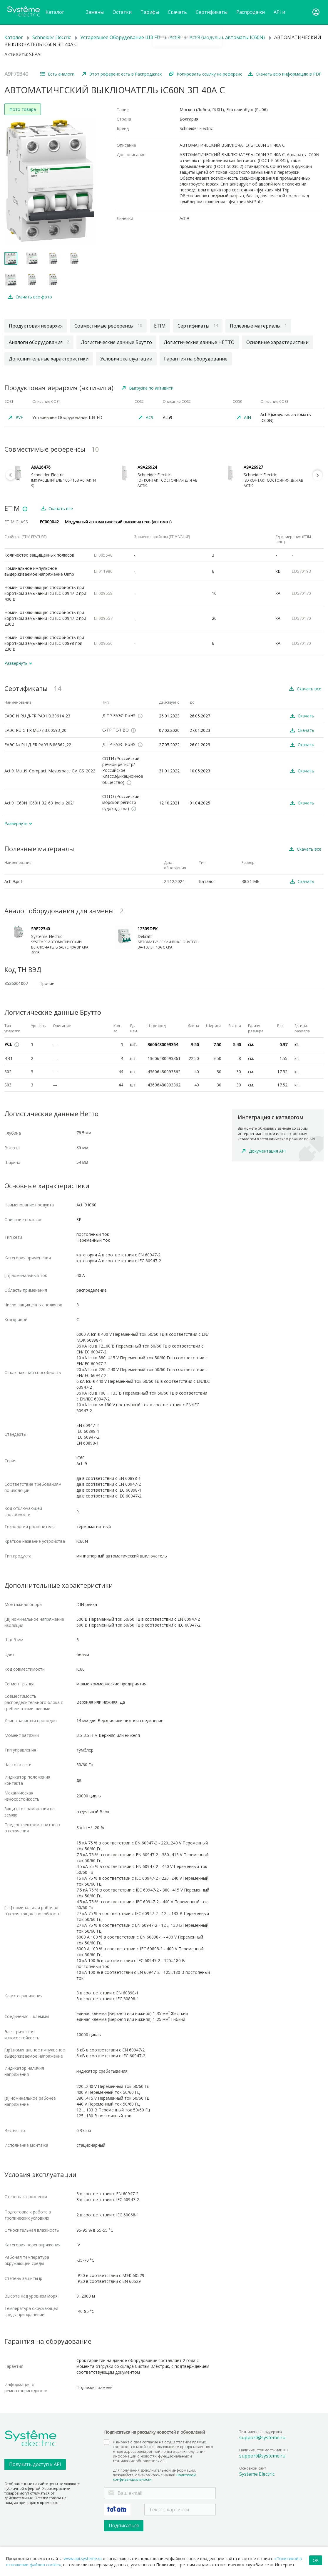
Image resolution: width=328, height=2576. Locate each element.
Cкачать (177, 17)
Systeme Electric (257, 2474)
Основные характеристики (277, 342)
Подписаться (124, 2525)
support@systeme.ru (262, 2437)
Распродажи (250, 12)
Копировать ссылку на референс (209, 74)
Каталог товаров (56, 17)
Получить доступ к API (35, 2464)
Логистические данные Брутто (116, 342)
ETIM (160, 326)
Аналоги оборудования (39, 342)
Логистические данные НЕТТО (199, 342)
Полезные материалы (258, 326)
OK (316, 2560)
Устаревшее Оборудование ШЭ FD (120, 37)
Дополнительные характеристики (48, 358)
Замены (95, 12)
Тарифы (149, 12)
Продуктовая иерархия (36, 326)
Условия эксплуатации (126, 358)
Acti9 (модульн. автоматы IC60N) (227, 37)
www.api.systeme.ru (83, 2558)
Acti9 (175, 37)
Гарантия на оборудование (195, 358)
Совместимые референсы (108, 326)
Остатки (122, 12)
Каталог (13, 37)
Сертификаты (211, 12)
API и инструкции (287, 17)
